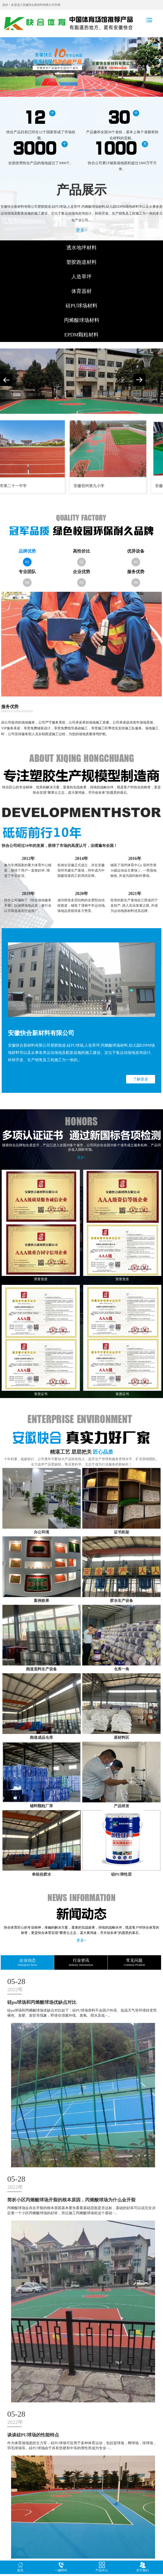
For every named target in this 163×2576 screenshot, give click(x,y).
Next (159, 71)
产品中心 (101, 2567)
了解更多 (140, 1079)
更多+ (81, 230)
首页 (20, 2567)
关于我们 (142, 2567)
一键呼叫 (61, 2567)
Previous (3, 71)
